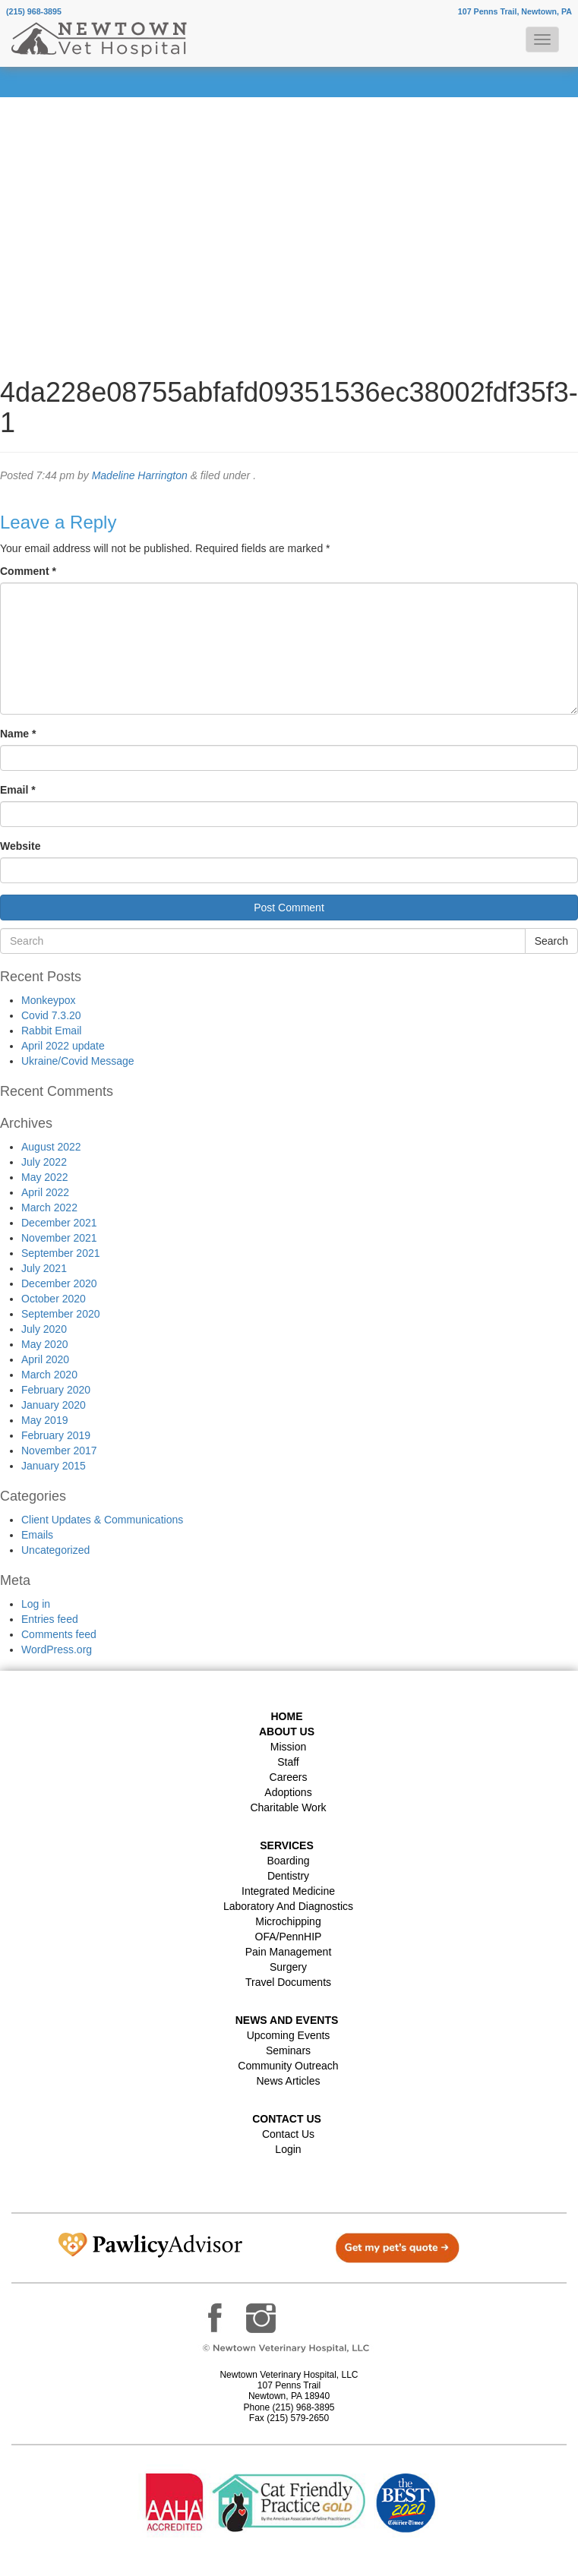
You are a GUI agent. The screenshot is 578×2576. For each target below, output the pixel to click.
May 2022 (44, 1177)
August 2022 (51, 1147)
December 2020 (59, 1283)
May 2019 (44, 1420)
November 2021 (59, 1238)
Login (288, 2149)
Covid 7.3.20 (51, 1015)
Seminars (288, 2050)
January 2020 (53, 1405)
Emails (37, 1535)
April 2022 (45, 1192)
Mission (288, 1747)
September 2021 (60, 1253)
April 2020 (45, 1359)
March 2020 (49, 1374)
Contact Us (288, 2134)
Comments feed (58, 1634)
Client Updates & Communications (102, 1520)
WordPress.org (56, 1649)
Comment (28, 571)
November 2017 (59, 1450)
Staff (288, 1762)
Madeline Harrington (140, 475)
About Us (286, 1731)
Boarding (288, 1861)
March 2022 (49, 1207)
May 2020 (44, 1344)
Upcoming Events (288, 2035)
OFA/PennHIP (288, 1936)
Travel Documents (288, 1982)
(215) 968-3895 (34, 11)
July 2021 (44, 1268)
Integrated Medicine (288, 1891)
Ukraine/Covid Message (77, 1061)
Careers (289, 1777)
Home (287, 1716)
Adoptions (287, 1792)
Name (18, 734)
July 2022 (44, 1162)
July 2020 (44, 1329)
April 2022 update (63, 1046)
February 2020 (55, 1390)
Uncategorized (55, 1550)
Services (287, 1845)
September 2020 (60, 1314)
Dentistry (288, 1876)
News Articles (288, 2081)
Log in (35, 1604)
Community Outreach (288, 2066)
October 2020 (53, 1299)
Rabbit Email (51, 1030)
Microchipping (288, 1921)
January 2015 (53, 1466)
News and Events (287, 2020)
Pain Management (288, 1952)
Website (20, 846)
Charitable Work (288, 1807)
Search (551, 941)
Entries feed (49, 1619)
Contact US (286, 2119)
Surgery (288, 1967)
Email (18, 790)
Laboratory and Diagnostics (288, 1906)
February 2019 (55, 1435)
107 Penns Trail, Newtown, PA (515, 11)
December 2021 (59, 1223)
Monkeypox (48, 1000)
